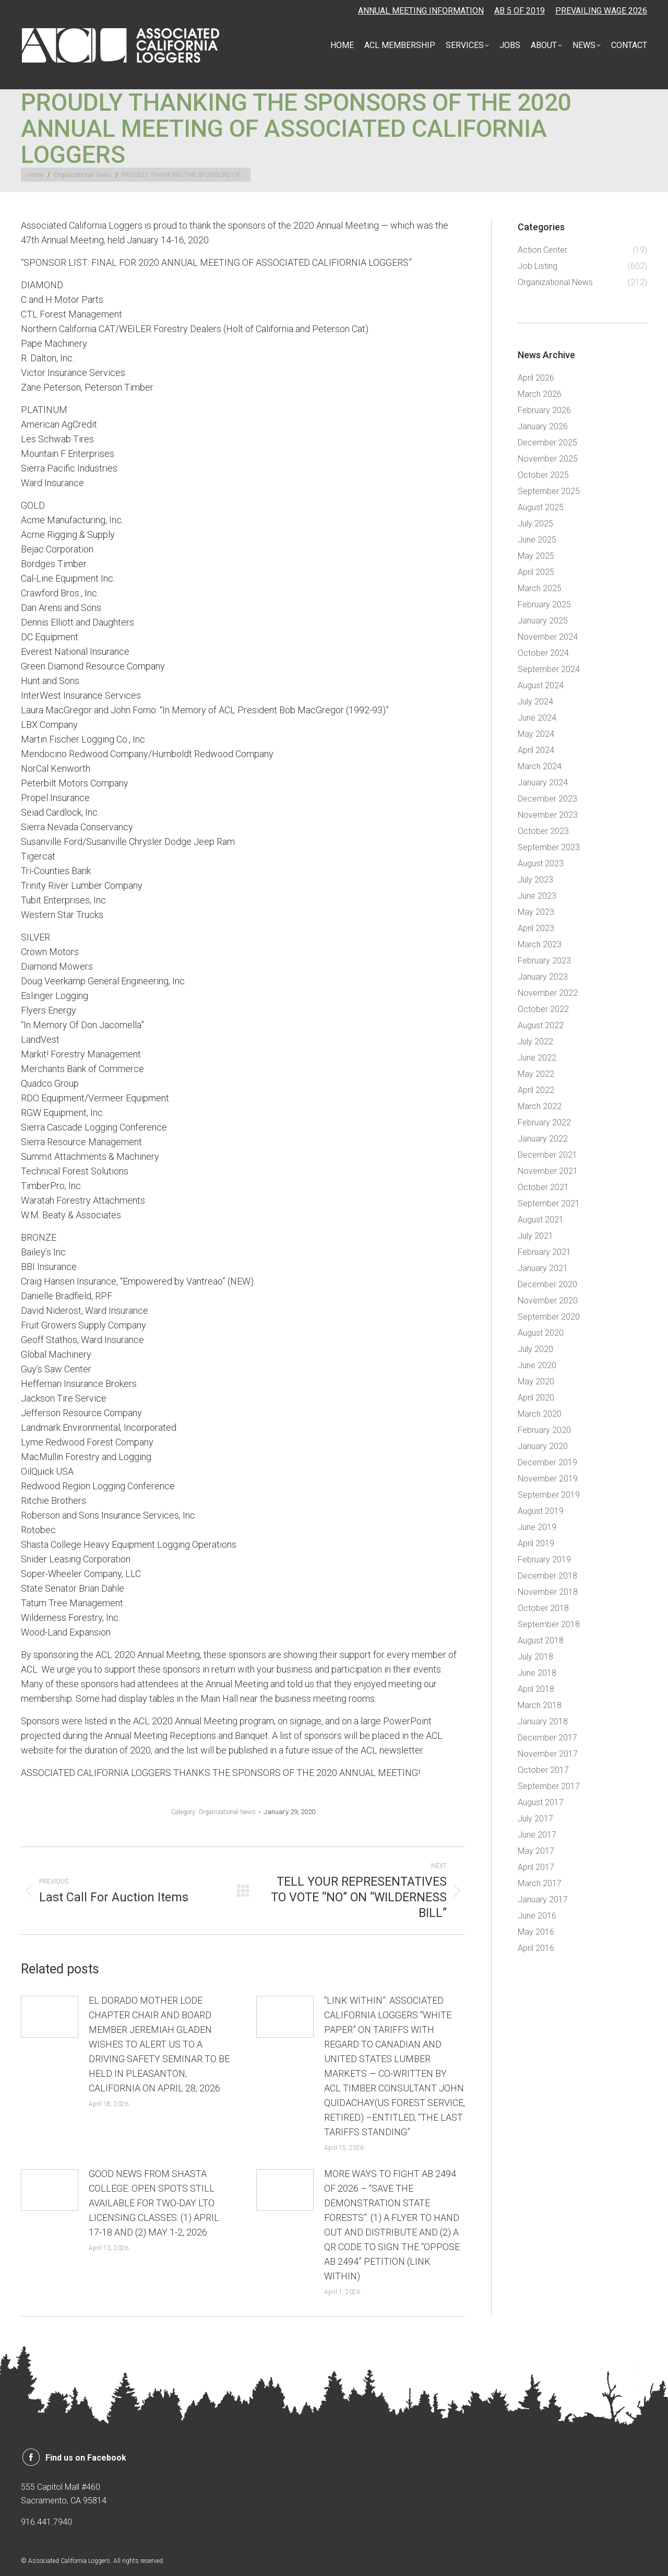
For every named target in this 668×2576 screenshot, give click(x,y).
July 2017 (535, 1819)
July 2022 (535, 1041)
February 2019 (544, 1560)
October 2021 (543, 1187)
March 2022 (540, 1106)
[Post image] (49, 2017)
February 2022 (544, 1122)
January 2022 (543, 1139)
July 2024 (535, 702)
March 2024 (540, 766)
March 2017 (540, 1883)
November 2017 (548, 1754)
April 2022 (536, 1090)
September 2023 (549, 847)
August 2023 (541, 863)
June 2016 (537, 1916)
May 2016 (536, 1932)
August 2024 (541, 685)
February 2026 (544, 410)
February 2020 (544, 1430)
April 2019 (536, 1543)
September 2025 (549, 491)
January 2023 (543, 977)
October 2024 (543, 653)
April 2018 (536, 1689)
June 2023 (537, 896)
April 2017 (536, 1867)
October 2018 (543, 1608)
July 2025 (535, 523)
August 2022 (541, 1025)
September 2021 (549, 1203)
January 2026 (543, 426)
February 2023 (544, 961)
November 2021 (548, 1171)
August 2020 (541, 1333)
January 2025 (543, 621)
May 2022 (536, 1074)
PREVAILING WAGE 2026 (601, 11)
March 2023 (540, 944)
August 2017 (541, 1802)
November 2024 (548, 637)
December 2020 (547, 1284)
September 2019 (549, 1495)
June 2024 (537, 718)
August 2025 (541, 507)
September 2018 (549, 1624)
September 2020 (549, 1317)
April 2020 (536, 1398)
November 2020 (548, 1300)
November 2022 (548, 993)
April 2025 (536, 572)
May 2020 (536, 1381)
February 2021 (544, 1252)
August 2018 (541, 1640)
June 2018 (537, 1673)
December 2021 (547, 1155)
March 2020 (540, 1414)
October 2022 (543, 1009)
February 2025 (544, 604)
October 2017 (543, 1770)
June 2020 (537, 1365)
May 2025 (536, 556)
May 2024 (536, 734)
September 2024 (549, 669)
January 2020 (543, 1446)
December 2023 (547, 799)
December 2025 (547, 443)
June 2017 (537, 1835)
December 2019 (547, 1462)
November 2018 (548, 1592)
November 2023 (548, 815)
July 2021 (535, 1236)
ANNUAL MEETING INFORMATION (421, 11)
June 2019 (537, 1527)
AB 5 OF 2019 (519, 11)
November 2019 (548, 1479)
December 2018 (547, 1576)
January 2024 (543, 782)
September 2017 (549, 1786)
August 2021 (541, 1220)
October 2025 (543, 475)
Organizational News (227, 1812)
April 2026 (536, 378)
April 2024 (536, 750)
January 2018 (543, 1721)
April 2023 (536, 928)
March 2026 (540, 394)
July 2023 (535, 880)
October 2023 (543, 831)
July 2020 (535, 1349)
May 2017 (536, 1851)
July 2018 (535, 1657)
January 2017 (543, 1899)
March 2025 (540, 588)
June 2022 (537, 1058)
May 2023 (536, 912)
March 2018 (540, 1705)
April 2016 (536, 1948)
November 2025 (548, 459)
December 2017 (547, 1738)
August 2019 (541, 1511)
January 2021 (543, 1268)
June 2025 (537, 540)
